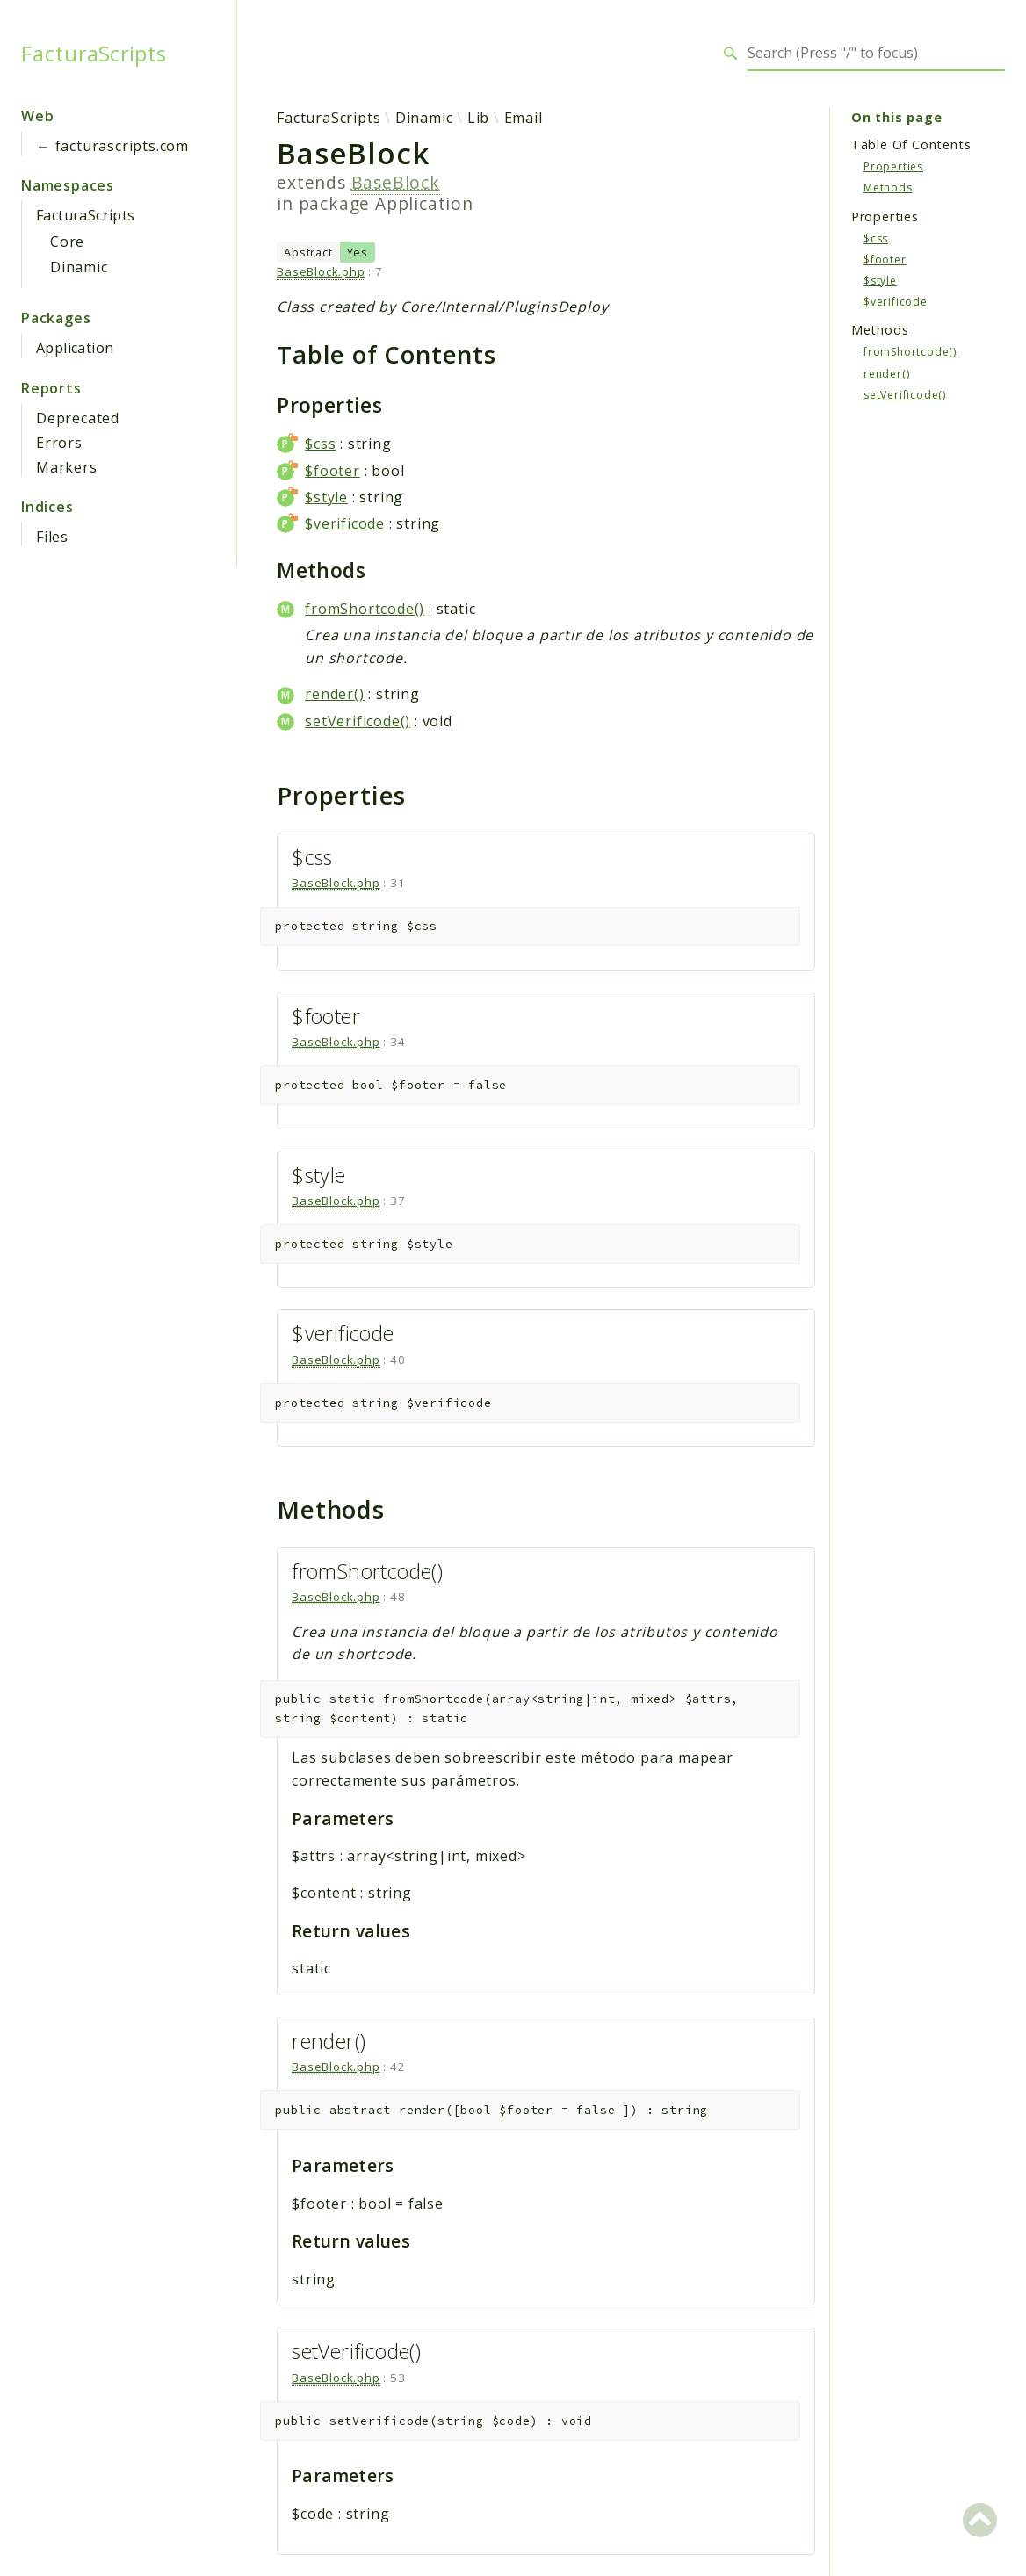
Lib (478, 117)
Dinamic (79, 267)
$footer (332, 470)
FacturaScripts (94, 54)
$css (320, 443)
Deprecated (77, 418)
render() (334, 694)
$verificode (345, 523)
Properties (893, 166)
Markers (67, 467)
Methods (888, 187)
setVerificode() (357, 721)
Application (74, 347)
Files (52, 536)
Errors (59, 442)
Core (67, 241)
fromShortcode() (364, 608)
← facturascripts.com (112, 145)
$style (326, 497)
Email (523, 117)
